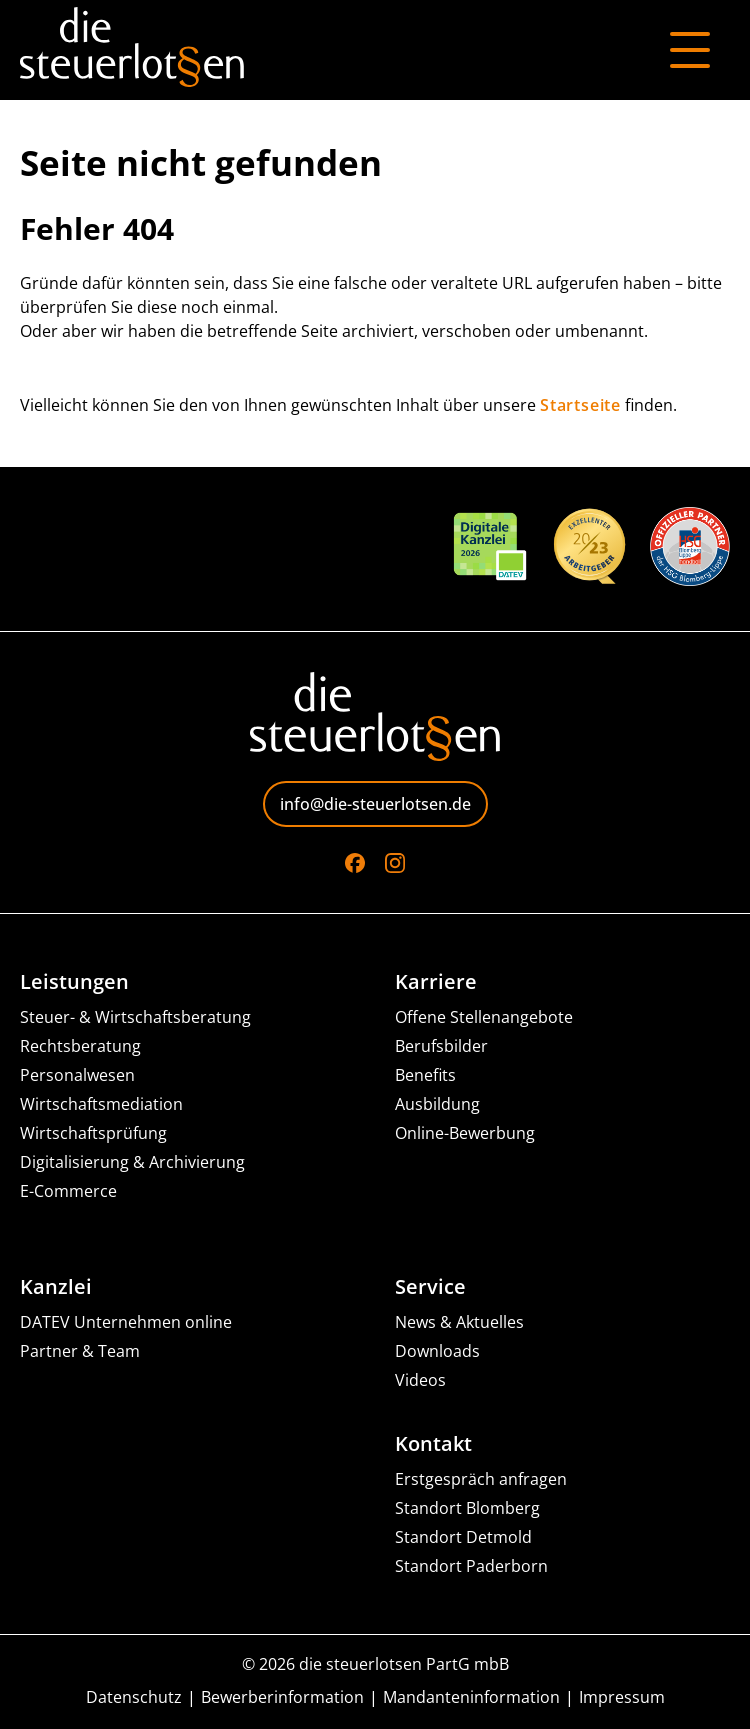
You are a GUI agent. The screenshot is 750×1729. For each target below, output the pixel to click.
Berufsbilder (441, 1046)
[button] (36, 1693)
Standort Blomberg (467, 1508)
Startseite (580, 405)
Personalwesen (77, 1075)
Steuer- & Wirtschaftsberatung (135, 1017)
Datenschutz (134, 1697)
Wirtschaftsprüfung (93, 1133)
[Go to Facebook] (355, 863)
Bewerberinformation (282, 1697)
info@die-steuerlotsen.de (375, 804)
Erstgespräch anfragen (481, 1479)
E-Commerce (68, 1191)
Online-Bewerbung (465, 1133)
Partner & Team (80, 1351)
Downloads (437, 1351)
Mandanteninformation (471, 1697)
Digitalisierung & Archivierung (132, 1162)
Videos (420, 1380)
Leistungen (74, 982)
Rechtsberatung (80, 1046)
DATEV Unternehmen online (126, 1322)
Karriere (436, 982)
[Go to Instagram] (395, 863)
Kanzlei (56, 1287)
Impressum (622, 1697)
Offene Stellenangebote (484, 1017)
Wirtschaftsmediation (101, 1104)
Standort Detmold (463, 1537)
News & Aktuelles (459, 1322)
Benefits (425, 1075)
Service (430, 1287)
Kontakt (433, 1444)
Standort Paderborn (471, 1566)
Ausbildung (437, 1104)
